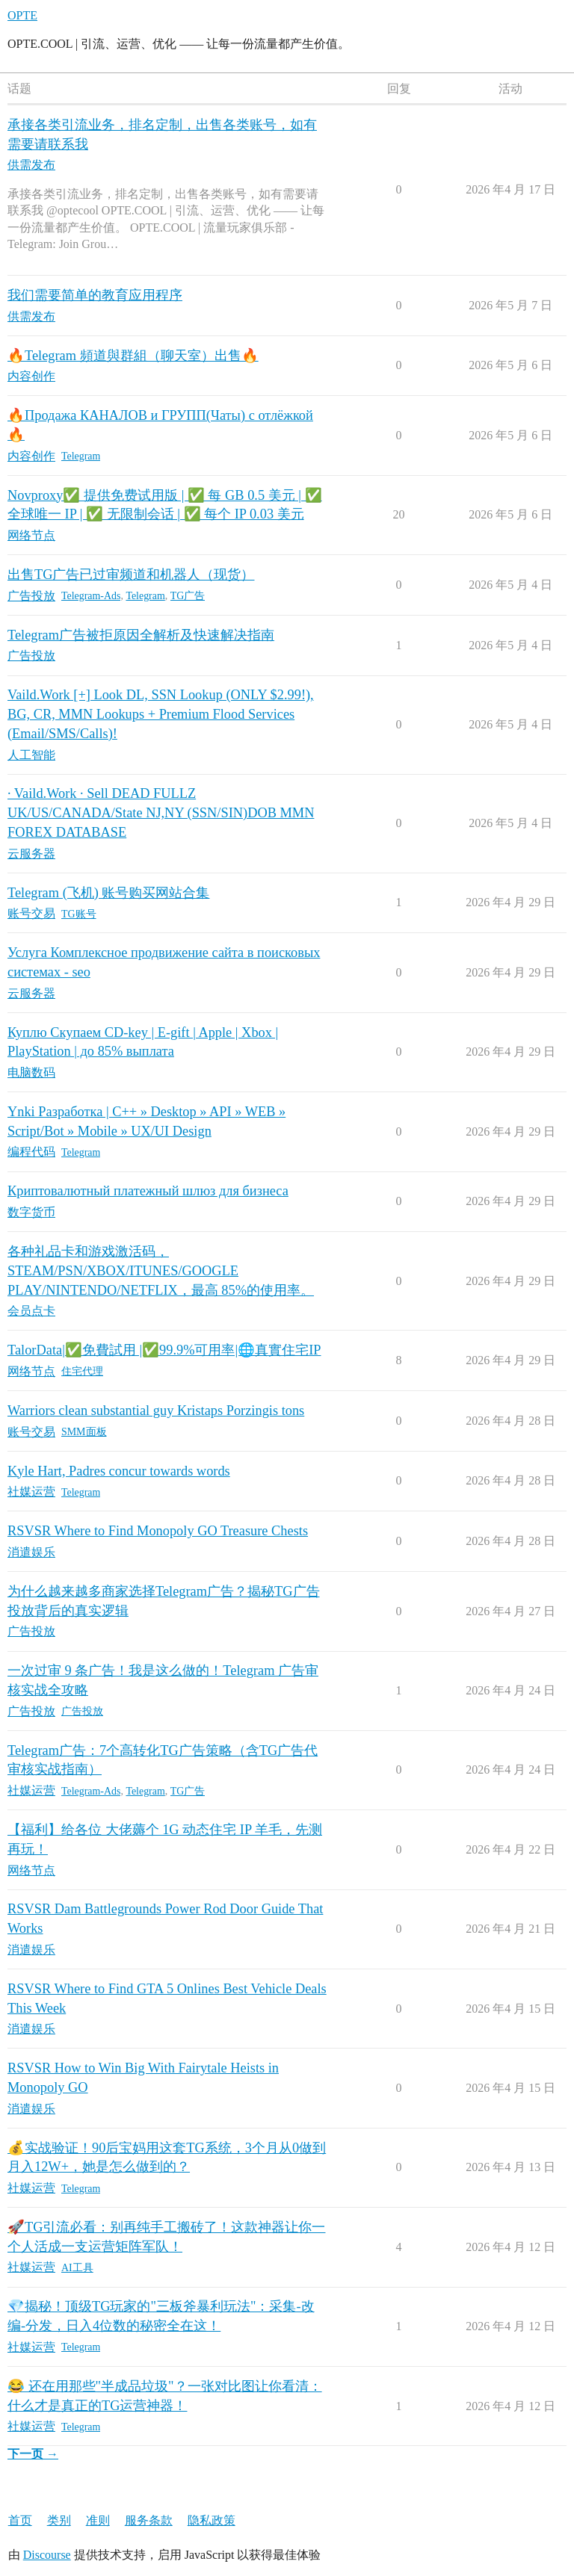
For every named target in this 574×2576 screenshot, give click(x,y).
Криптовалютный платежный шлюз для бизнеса (147, 1190)
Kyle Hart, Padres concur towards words (118, 1471)
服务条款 (149, 2520)
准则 (98, 2520)
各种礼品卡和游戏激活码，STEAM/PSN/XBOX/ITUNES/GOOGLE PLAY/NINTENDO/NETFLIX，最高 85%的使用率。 (160, 1270)
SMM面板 (84, 1431)
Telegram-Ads (90, 595)
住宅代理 (82, 1371)
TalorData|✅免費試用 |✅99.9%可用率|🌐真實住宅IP (164, 1350)
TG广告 (188, 595)
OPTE (22, 15)
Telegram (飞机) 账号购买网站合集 (108, 892)
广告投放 (82, 1711)
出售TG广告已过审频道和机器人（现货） (130, 574)
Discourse (47, 2554)
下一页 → (32, 2453)
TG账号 (78, 914)
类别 (59, 2520)
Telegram (80, 456)
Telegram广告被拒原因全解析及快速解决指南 (140, 635)
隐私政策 (211, 2520)
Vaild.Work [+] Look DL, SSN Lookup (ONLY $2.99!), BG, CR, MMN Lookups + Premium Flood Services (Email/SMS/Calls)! (160, 713)
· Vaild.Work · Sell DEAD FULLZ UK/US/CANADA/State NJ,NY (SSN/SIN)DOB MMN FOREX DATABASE (160, 812)
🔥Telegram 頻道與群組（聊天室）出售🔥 (133, 355)
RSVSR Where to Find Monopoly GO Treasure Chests (157, 1530)
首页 (20, 2520)
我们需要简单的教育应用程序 (94, 295)
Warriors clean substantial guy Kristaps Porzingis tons (155, 1410)
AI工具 (77, 2267)
